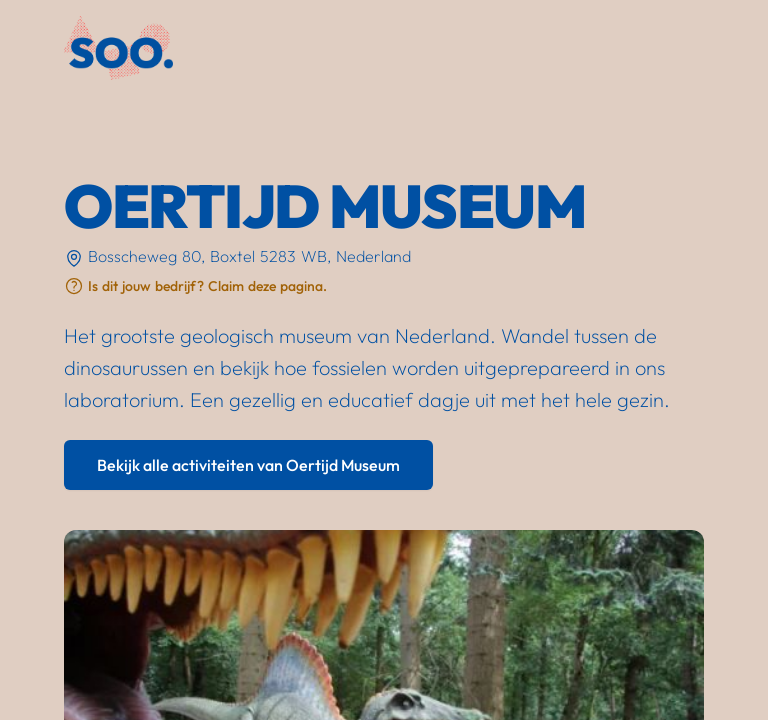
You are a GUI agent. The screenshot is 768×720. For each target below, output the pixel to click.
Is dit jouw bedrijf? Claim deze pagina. (207, 286)
